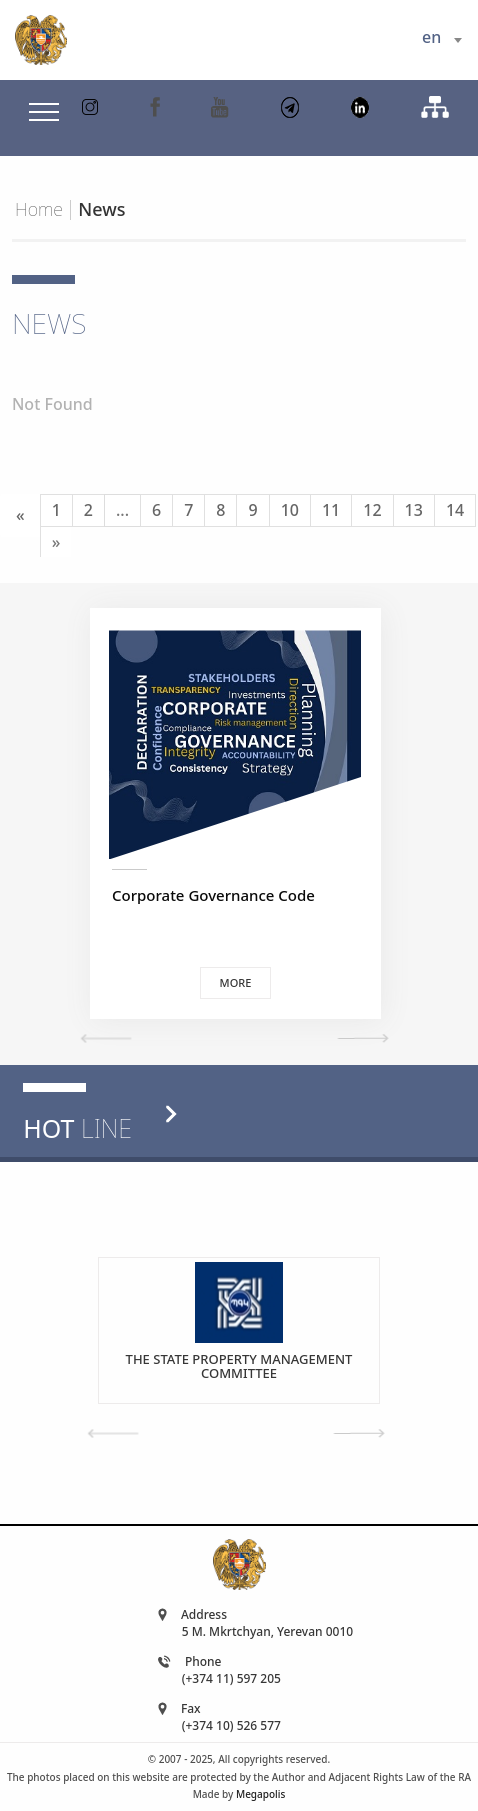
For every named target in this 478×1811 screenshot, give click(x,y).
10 (290, 510)
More (236, 982)
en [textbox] (431, 37)
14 (455, 510)
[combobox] (441, 40)
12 (372, 510)
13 (414, 510)
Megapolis (260, 1794)
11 (331, 510)
